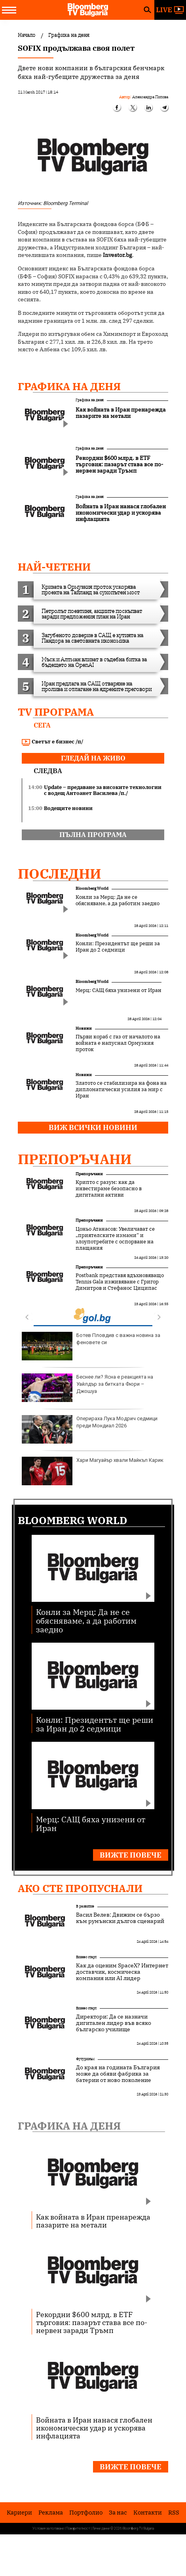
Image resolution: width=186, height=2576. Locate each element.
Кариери (19, 2512)
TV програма (56, 711)
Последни (59, 873)
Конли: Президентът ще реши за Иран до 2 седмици (118, 946)
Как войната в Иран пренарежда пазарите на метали (93, 2220)
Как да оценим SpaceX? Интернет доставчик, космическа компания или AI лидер (122, 1971)
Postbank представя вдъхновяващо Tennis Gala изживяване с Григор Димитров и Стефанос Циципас (120, 1281)
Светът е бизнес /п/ (53, 742)
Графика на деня (69, 386)
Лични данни (101, 2528)
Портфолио (85, 2512)
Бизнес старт (86, 1957)
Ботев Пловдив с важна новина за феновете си (91, 1346)
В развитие (85, 1906)
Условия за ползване (48, 2528)
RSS (173, 2512)
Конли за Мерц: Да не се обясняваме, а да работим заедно (117, 900)
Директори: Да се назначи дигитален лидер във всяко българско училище (113, 2022)
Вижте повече (130, 1855)
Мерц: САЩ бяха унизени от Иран (118, 990)
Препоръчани (75, 1158)
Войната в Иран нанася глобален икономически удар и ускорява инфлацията (94, 2427)
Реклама (50, 2512)
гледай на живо (93, 758)
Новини (84, 1028)
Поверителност (78, 2528)
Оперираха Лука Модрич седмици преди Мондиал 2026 (90, 1429)
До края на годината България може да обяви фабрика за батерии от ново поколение (118, 2073)
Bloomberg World (92, 888)
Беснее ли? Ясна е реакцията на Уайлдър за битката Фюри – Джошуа (87, 1387)
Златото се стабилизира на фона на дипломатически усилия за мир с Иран (121, 1089)
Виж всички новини (93, 1127)
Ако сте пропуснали (80, 1888)
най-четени (54, 566)
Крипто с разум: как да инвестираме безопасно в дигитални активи (109, 1188)
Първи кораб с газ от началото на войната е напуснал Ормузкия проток (118, 1043)
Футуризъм (85, 2059)
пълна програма (93, 834)
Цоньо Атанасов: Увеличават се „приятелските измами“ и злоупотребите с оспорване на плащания (115, 1238)
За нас (118, 2512)
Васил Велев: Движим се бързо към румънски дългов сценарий (120, 1917)
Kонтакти (147, 2512)
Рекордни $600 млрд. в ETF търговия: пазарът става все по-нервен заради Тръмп (91, 2322)
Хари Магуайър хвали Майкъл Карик (92, 1471)
